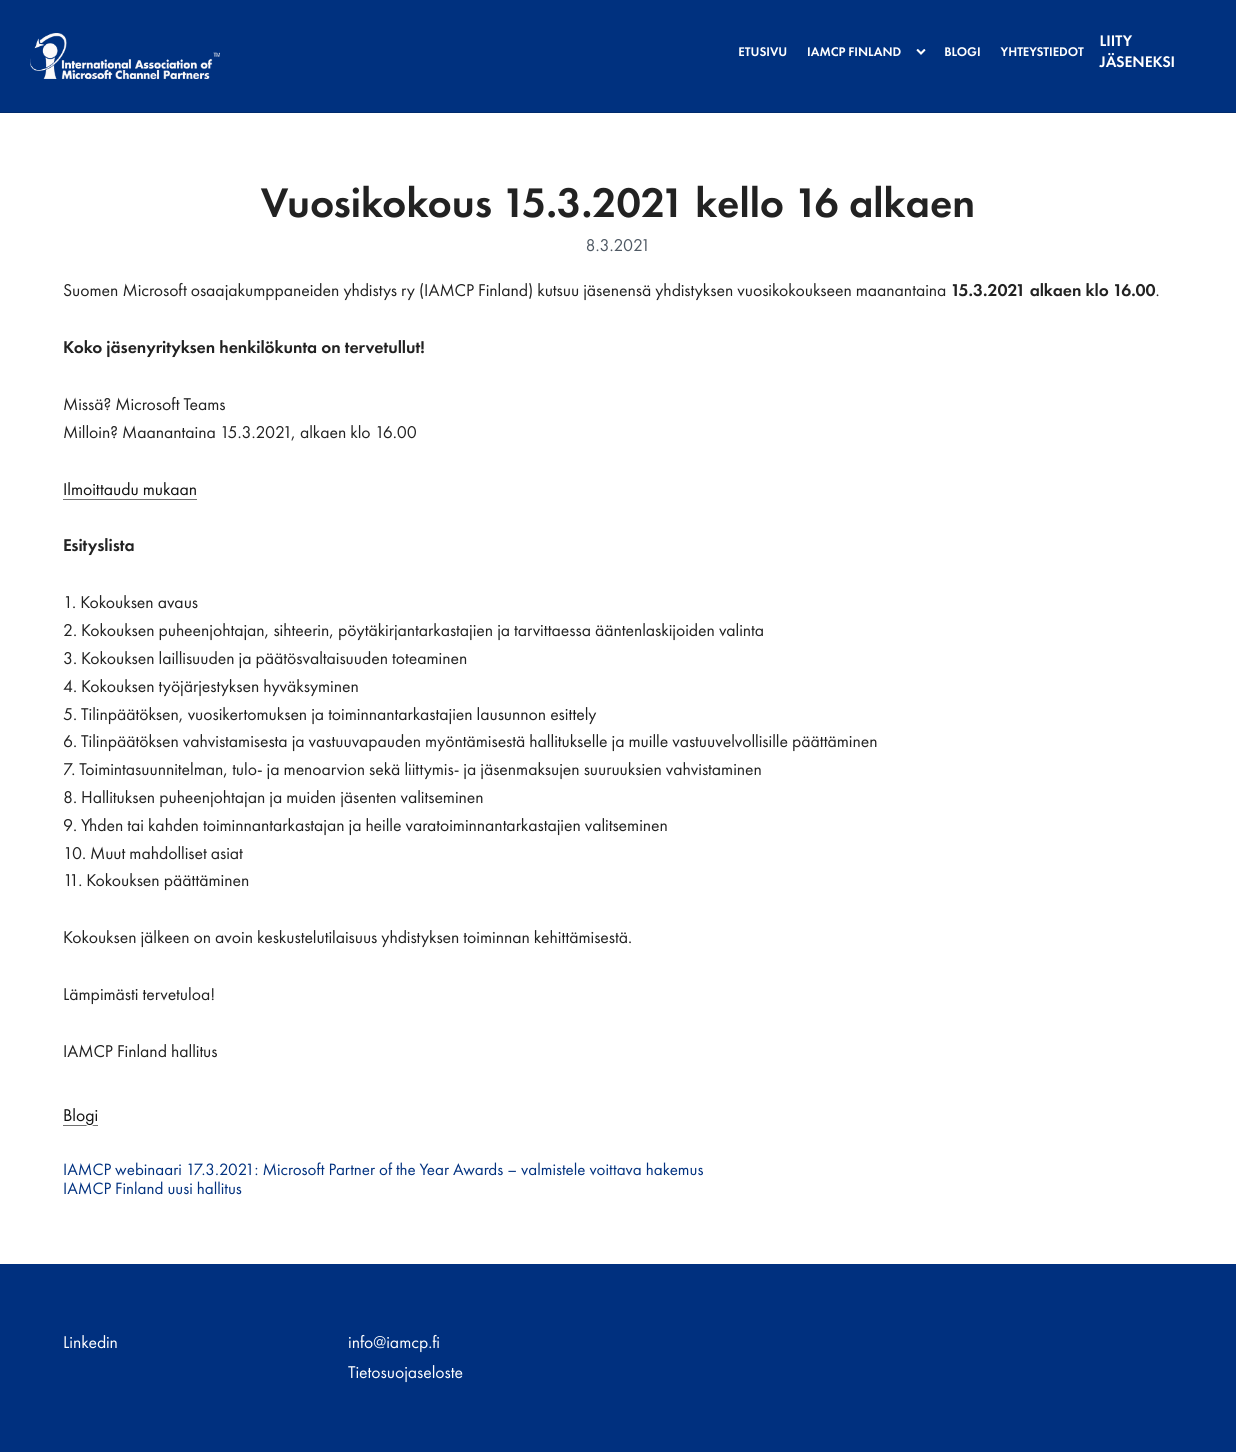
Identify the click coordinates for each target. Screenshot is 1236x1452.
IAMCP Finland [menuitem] (840, 38)
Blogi (80, 1116)
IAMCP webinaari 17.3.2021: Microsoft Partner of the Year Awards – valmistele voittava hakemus (383, 1170)
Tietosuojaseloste (405, 1373)
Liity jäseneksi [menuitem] (1140, 38)
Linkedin (90, 1343)
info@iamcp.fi (394, 1343)
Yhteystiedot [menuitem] (1028, 38)
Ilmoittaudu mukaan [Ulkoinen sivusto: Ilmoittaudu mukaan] (130, 490)
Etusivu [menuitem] (748, 38)
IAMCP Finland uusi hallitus (152, 1189)
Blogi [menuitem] (949, 38)
